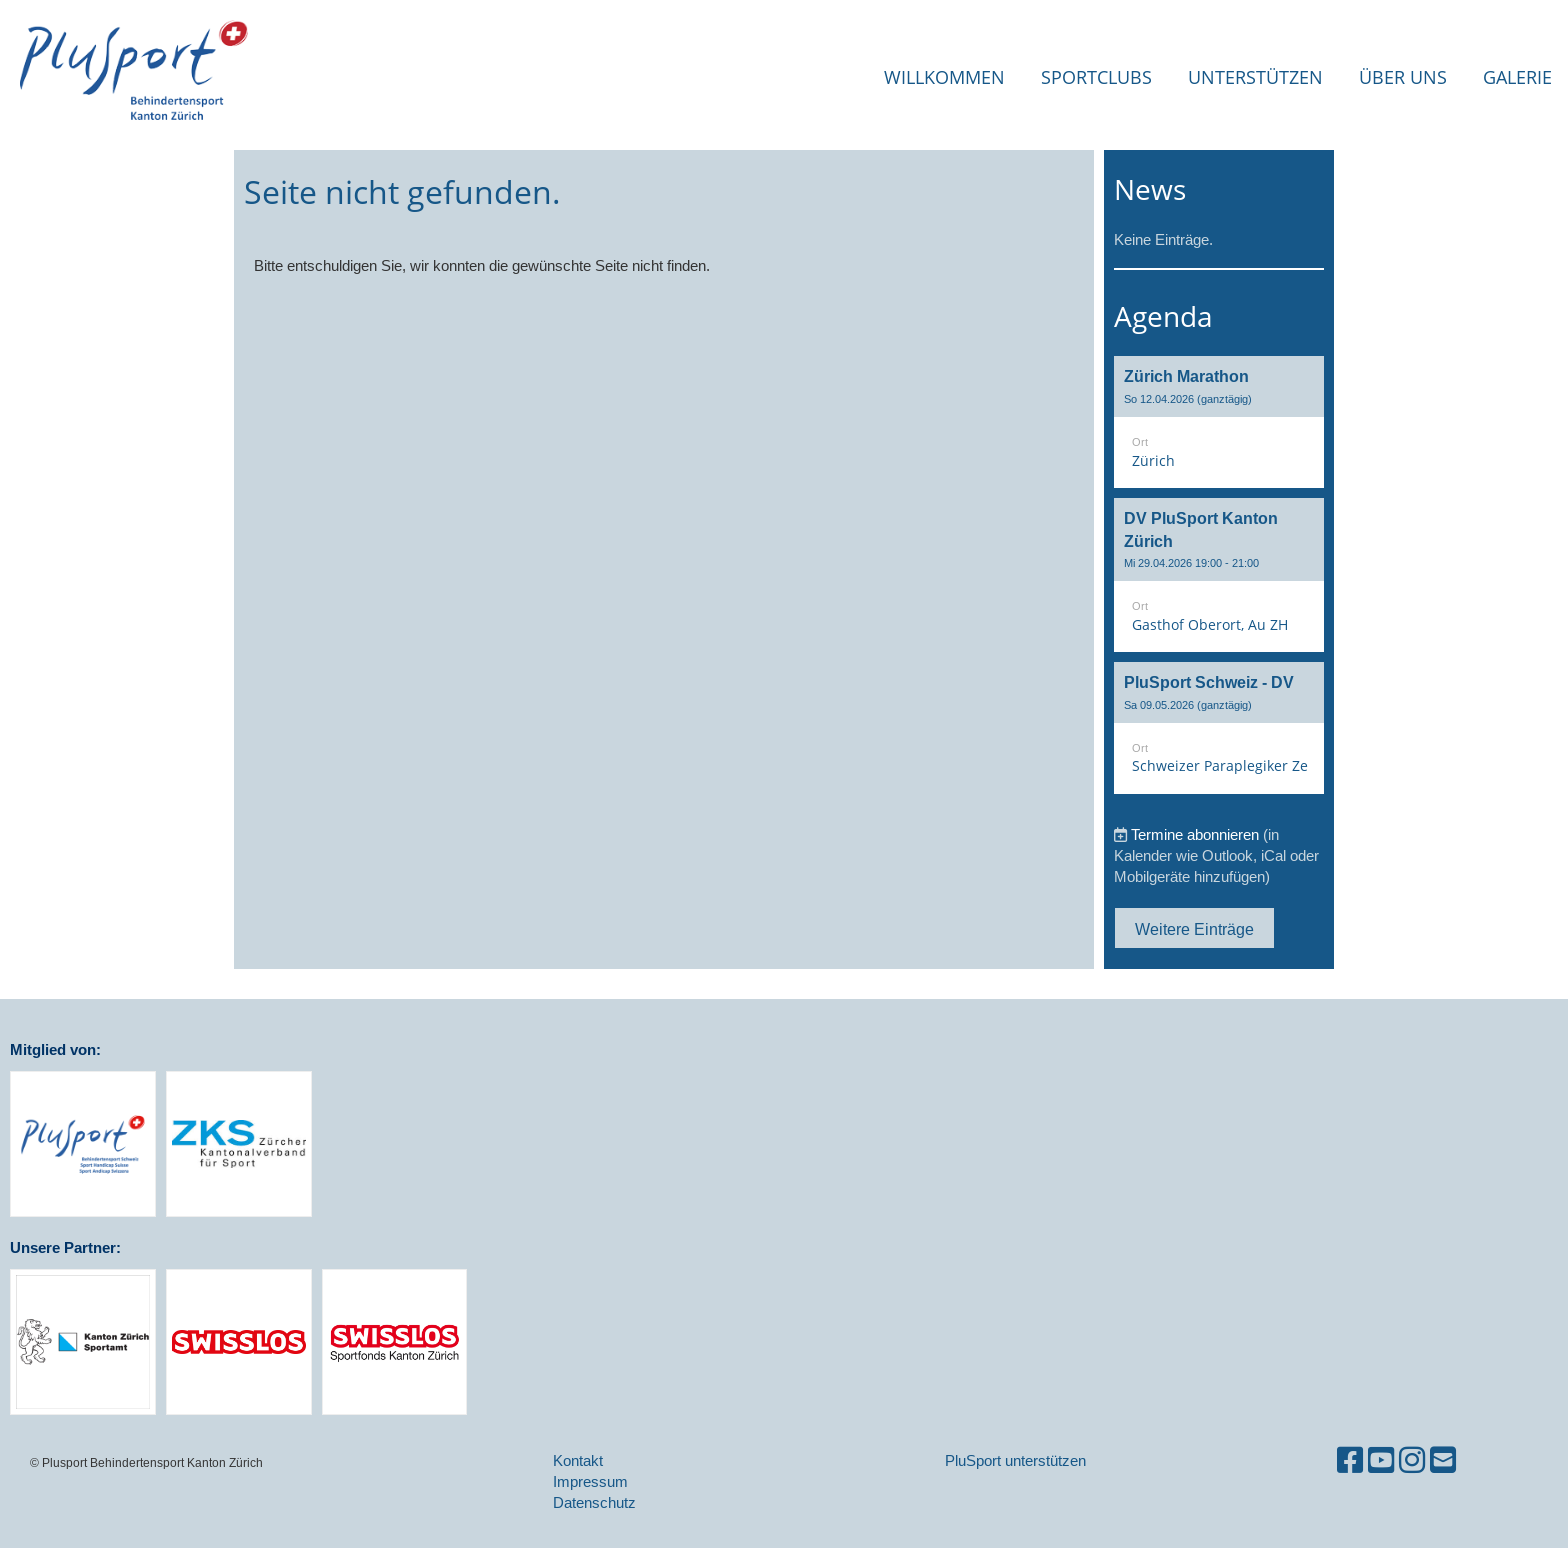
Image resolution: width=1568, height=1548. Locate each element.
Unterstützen (1255, 77)
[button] (1219, 422)
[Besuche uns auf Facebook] (1350, 1460)
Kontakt (578, 1460)
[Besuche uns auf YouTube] (1381, 1460)
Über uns (1403, 77)
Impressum (590, 1481)
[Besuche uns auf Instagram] (1412, 1460)
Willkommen (944, 77)
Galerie (1517, 77)
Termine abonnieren (1195, 834)
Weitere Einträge (1194, 929)
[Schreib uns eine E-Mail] (1443, 1460)
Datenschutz (594, 1502)
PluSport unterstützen (1015, 1460)
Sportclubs (1096, 77)
